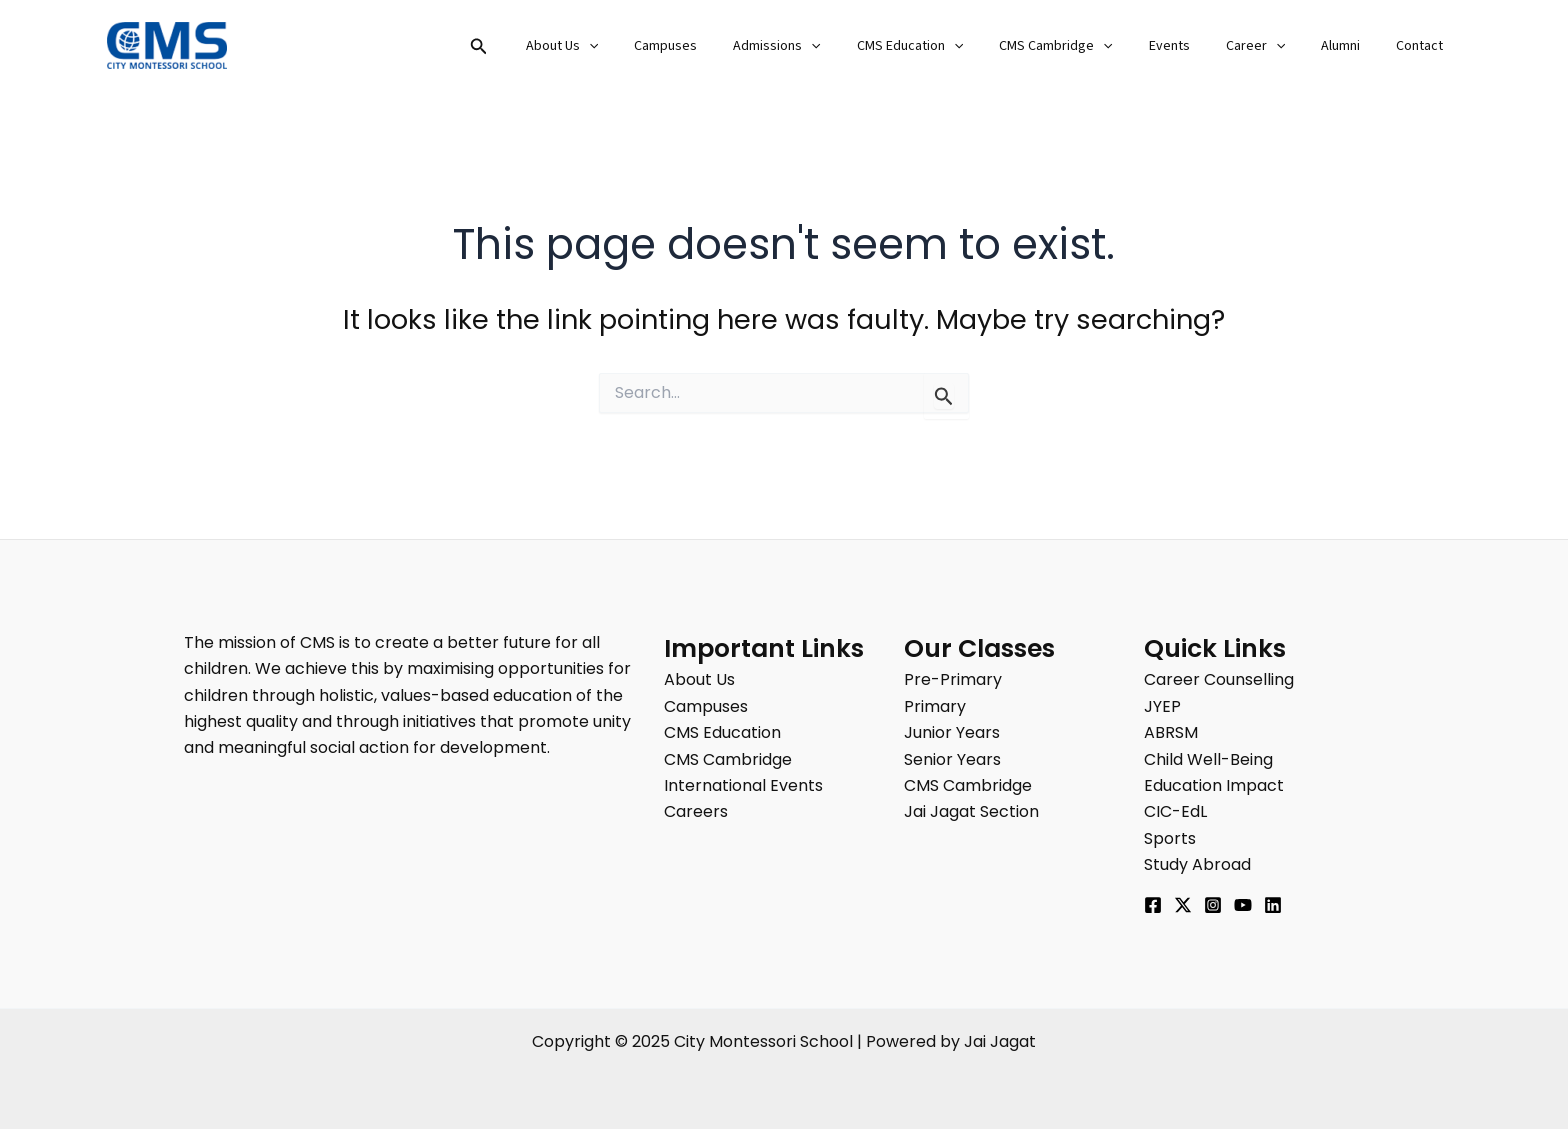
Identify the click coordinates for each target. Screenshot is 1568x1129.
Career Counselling (1219, 679)
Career (1275, 46)
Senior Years (952, 759)
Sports (1170, 838)
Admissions (828, 46)
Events (1197, 46)
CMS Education (954, 46)
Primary (935, 706)
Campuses (725, 46)
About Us (630, 46)
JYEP (1162, 706)
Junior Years (952, 732)
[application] (657, 46)
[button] (551, 48)
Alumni (1352, 46)
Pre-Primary (953, 679)
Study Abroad (1197, 864)
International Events (743, 785)
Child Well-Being (1208, 759)
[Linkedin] (1273, 905)
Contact (1423, 46)
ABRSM (1171, 732)
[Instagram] (1213, 905)
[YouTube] (1243, 905)
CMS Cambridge (1091, 46)
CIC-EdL (1175, 811)
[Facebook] (1153, 905)
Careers (696, 811)
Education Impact (1214, 785)
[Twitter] (1183, 905)
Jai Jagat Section (971, 811)
